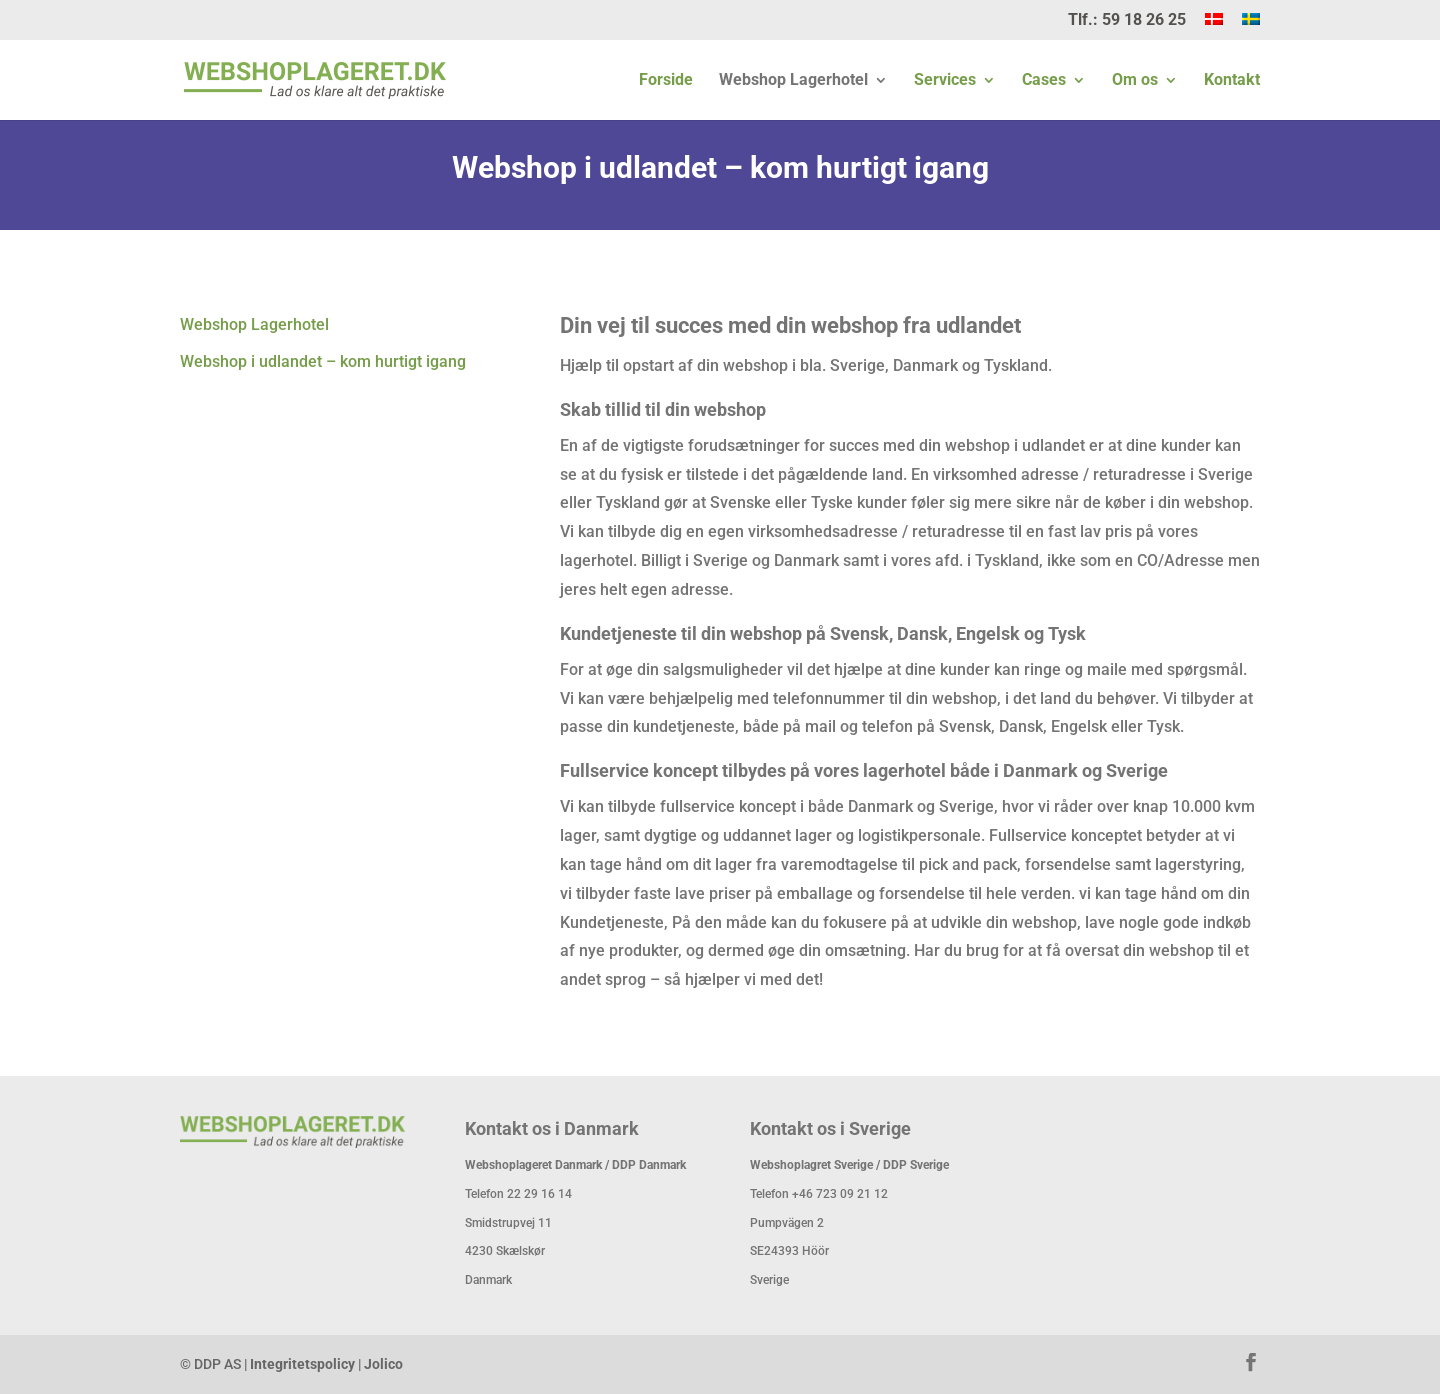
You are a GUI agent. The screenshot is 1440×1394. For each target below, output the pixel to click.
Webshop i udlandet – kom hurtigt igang (323, 361)
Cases (1044, 81)
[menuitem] (1214, 26)
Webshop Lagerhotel (793, 81)
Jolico (383, 1364)
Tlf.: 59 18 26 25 (1127, 20)
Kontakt (1232, 81)
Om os (1135, 81)
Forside (666, 81)
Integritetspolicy (302, 1364)
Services (945, 81)
